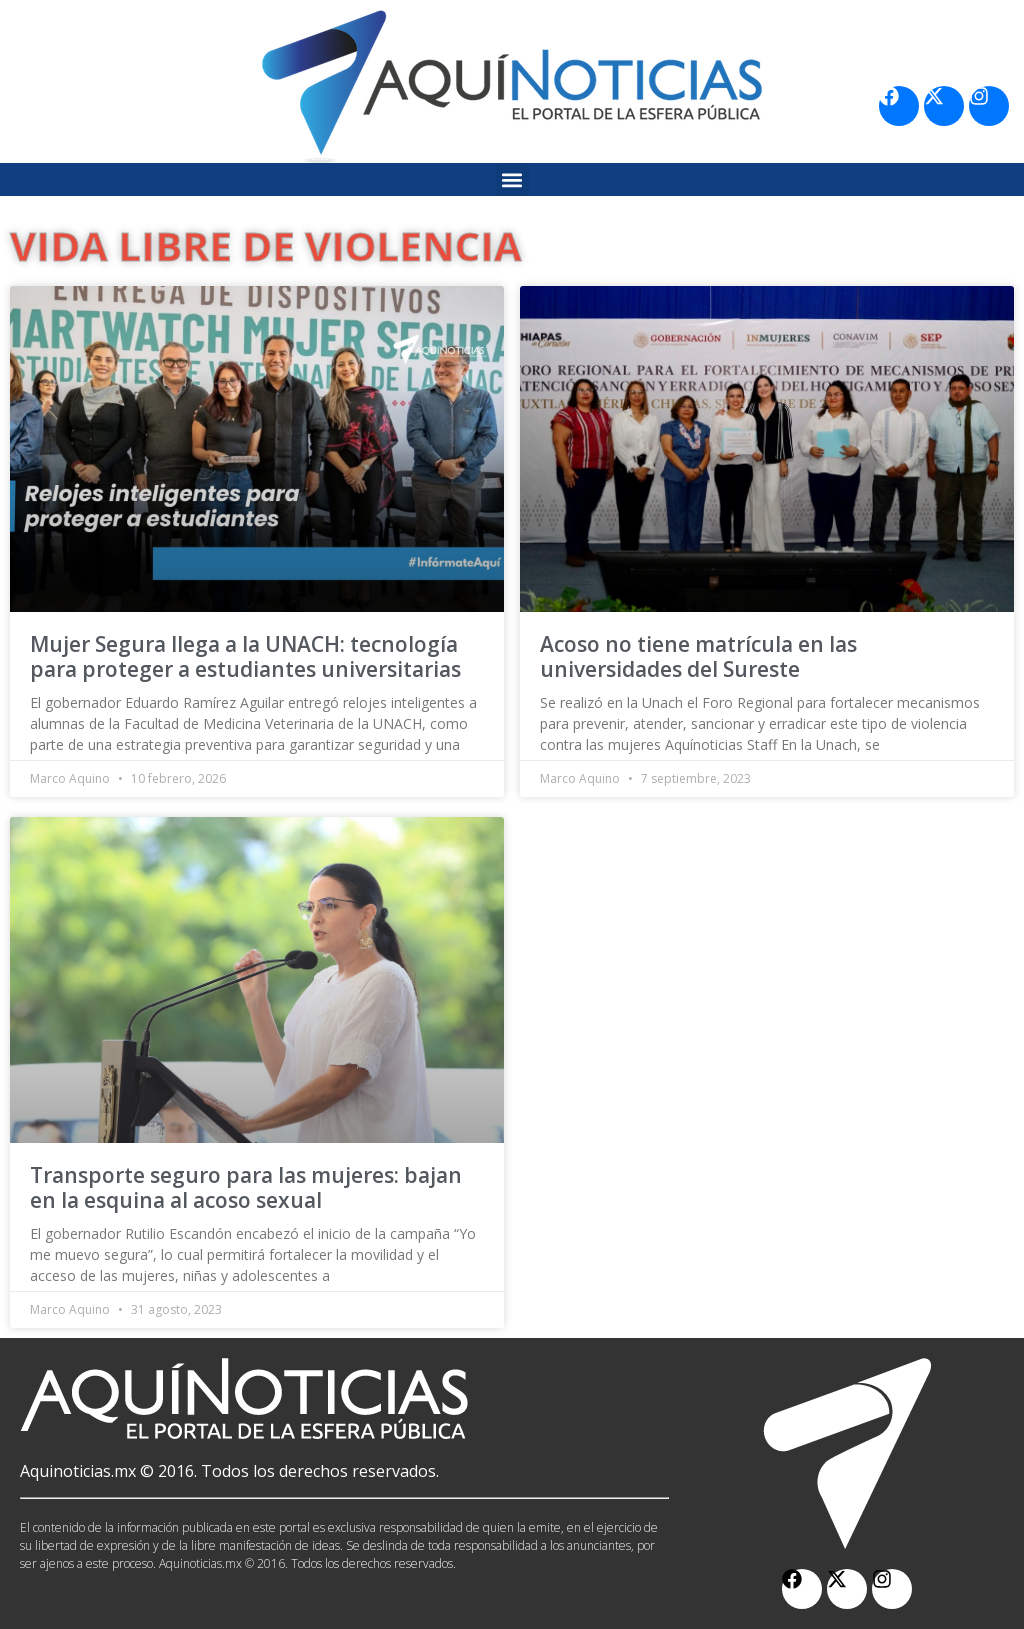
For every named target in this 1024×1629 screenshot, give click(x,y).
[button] (512, 179)
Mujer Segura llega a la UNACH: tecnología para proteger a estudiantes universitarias (245, 656)
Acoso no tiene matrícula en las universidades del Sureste (698, 656)
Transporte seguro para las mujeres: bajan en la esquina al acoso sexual (246, 1187)
